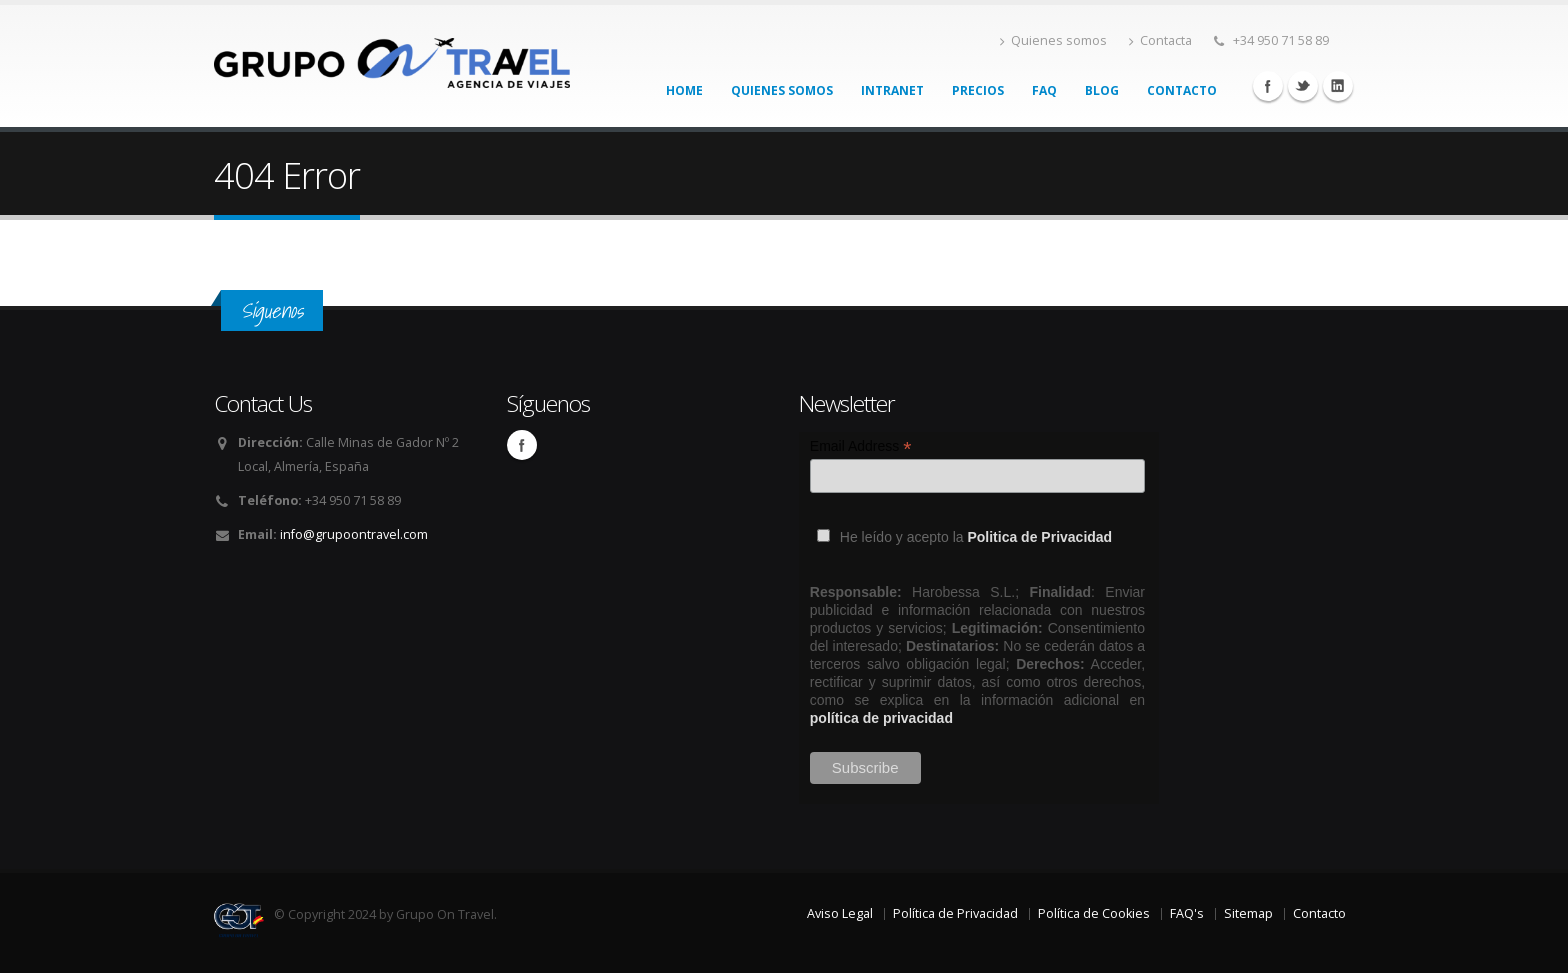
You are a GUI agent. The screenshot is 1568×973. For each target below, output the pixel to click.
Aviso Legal (840, 913)
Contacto (1182, 90)
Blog (1102, 90)
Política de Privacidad (955, 913)
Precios (978, 90)
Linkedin (1338, 86)
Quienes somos (1053, 40)
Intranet (892, 90)
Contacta (1160, 40)
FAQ (1044, 90)
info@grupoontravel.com (354, 534)
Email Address (861, 446)
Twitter (1303, 86)
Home (684, 90)
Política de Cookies (1094, 913)
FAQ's (1187, 913)
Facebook (1268, 86)
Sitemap (1248, 913)
